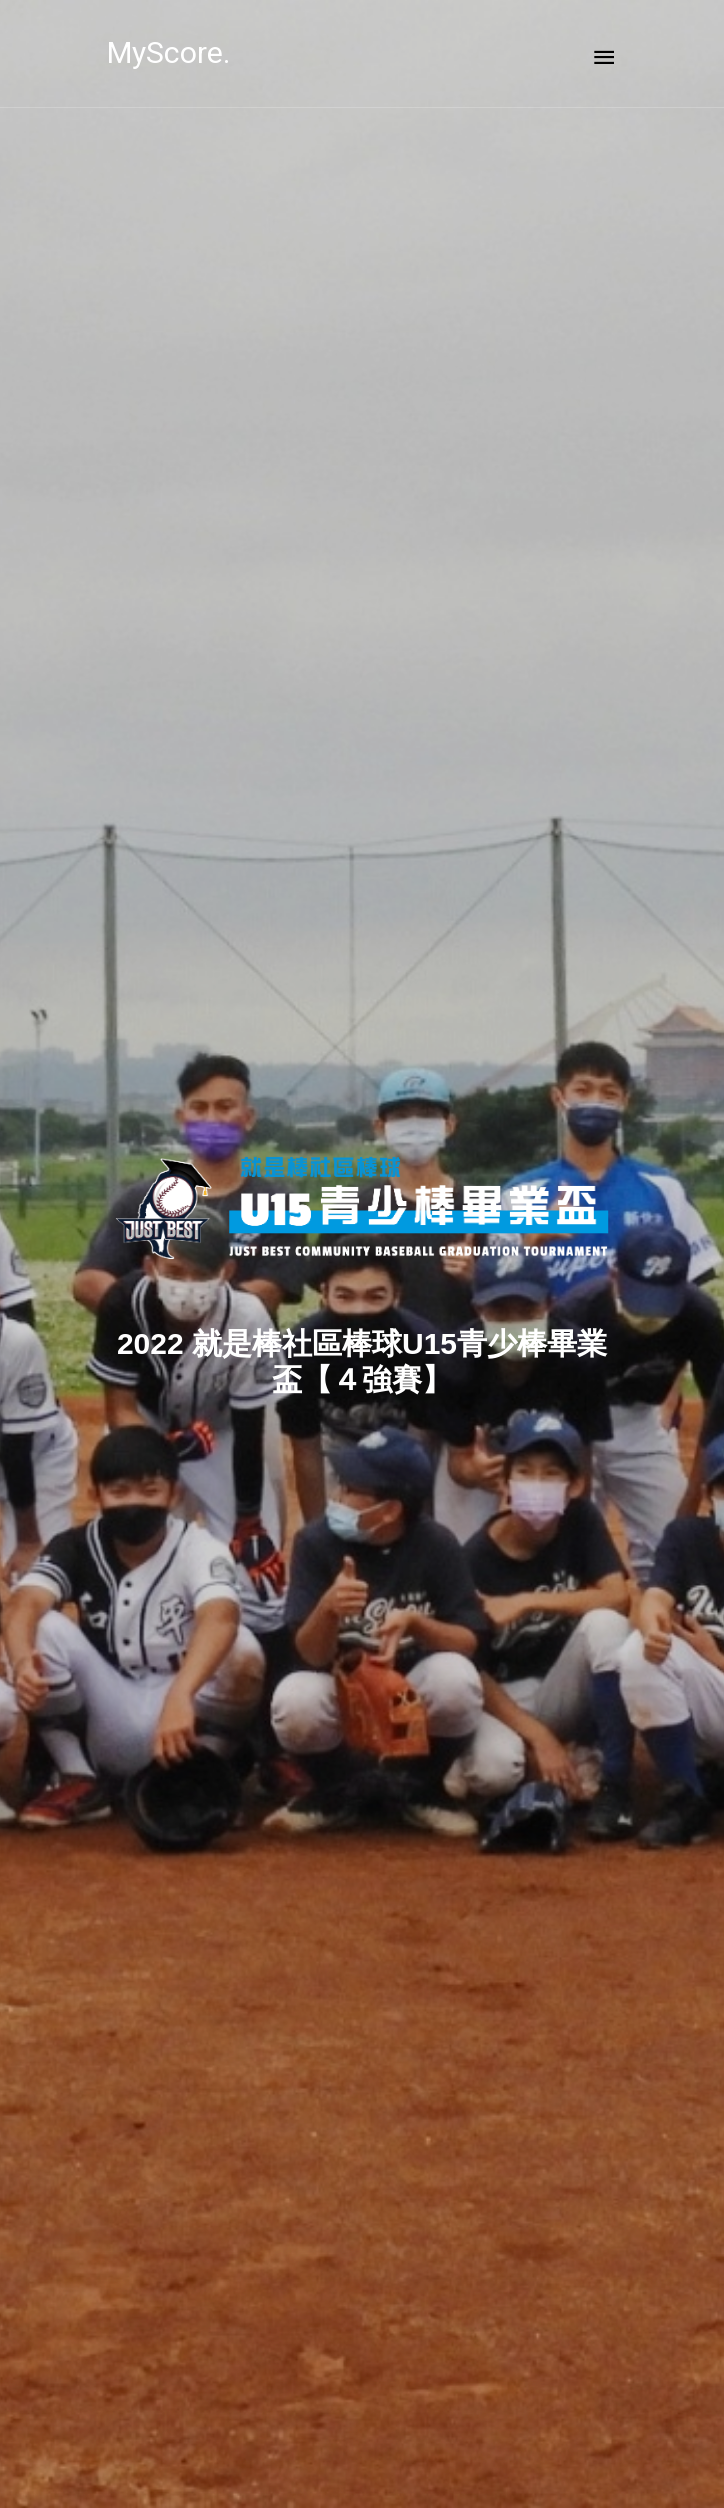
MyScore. (168, 52)
